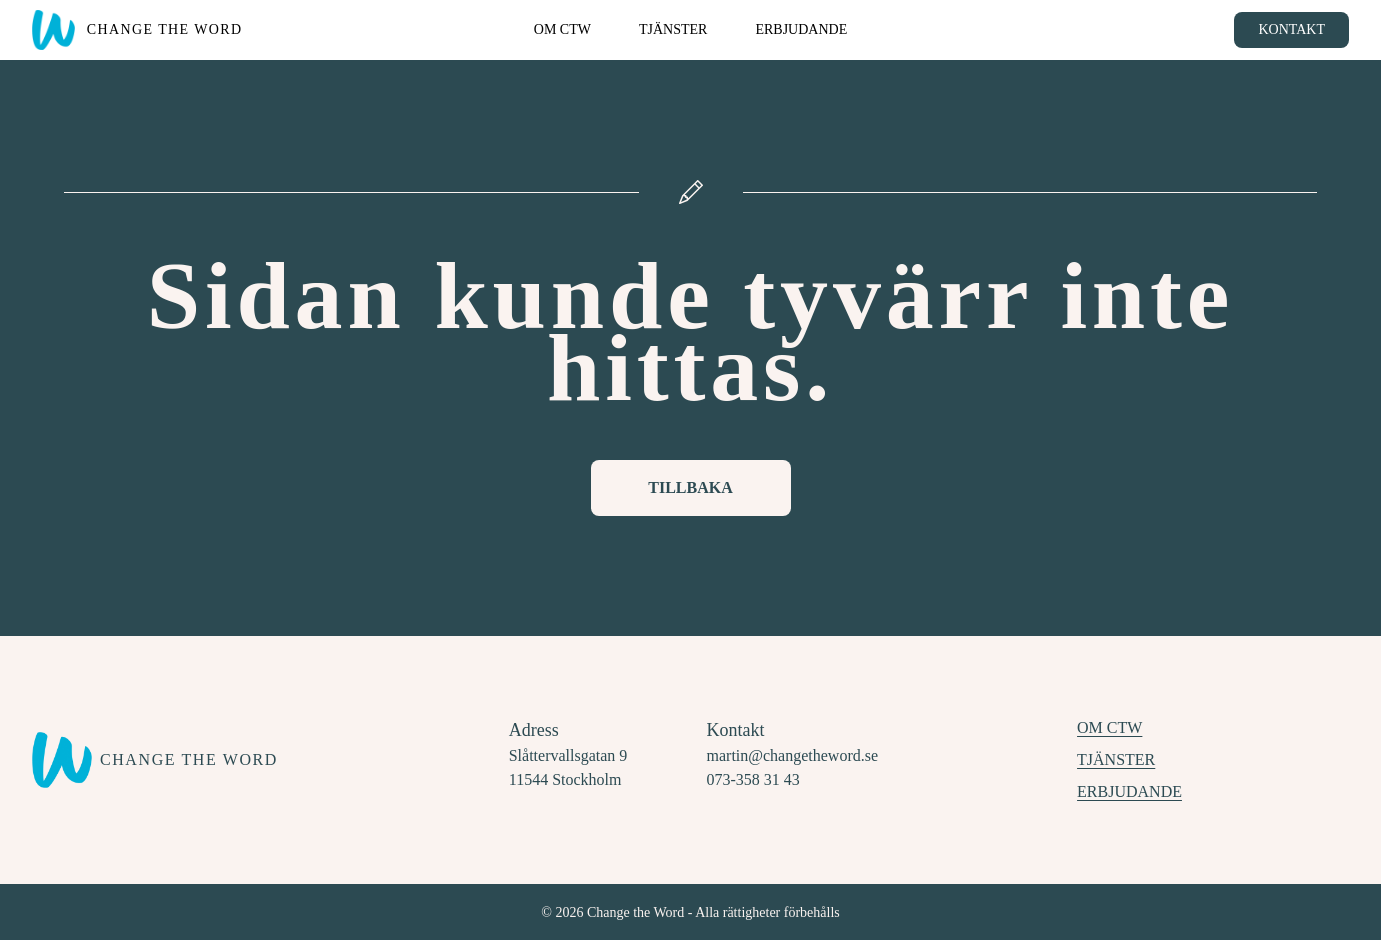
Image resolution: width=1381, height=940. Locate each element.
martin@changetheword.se (793, 755)
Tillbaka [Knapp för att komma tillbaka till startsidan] (690, 487)
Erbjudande (1129, 791)
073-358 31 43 (753, 779)
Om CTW (1109, 727)
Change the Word (165, 28)
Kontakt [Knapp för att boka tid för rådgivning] (1291, 29)
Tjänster (1116, 759)
